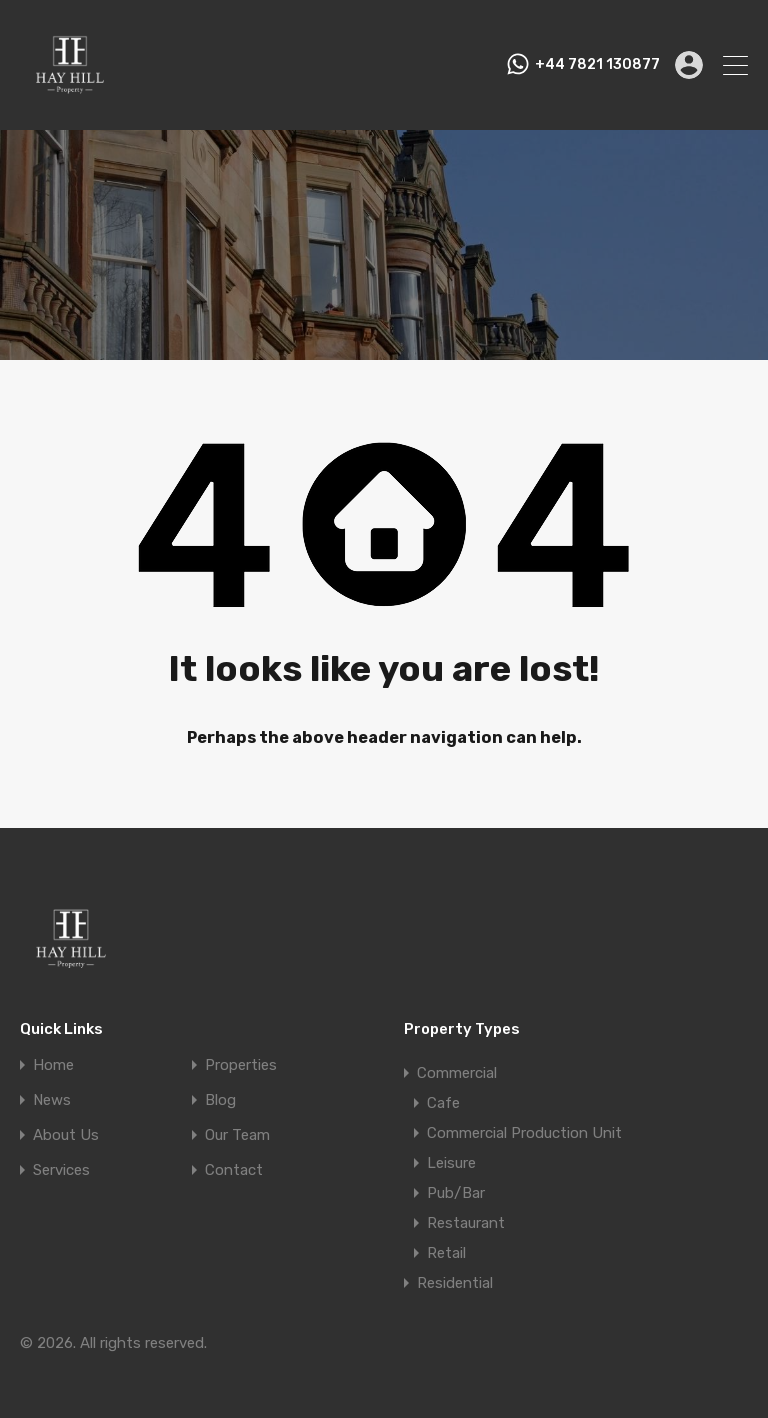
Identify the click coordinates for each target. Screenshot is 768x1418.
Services (61, 1170)
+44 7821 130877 (597, 65)
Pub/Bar (456, 1193)
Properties (241, 1065)
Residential (455, 1283)
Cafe (443, 1103)
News (52, 1100)
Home (53, 1065)
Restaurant (466, 1223)
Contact (234, 1170)
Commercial (457, 1073)
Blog (220, 1100)
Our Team (237, 1135)
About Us (66, 1135)
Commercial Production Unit (524, 1133)
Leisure (451, 1163)
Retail (446, 1253)
